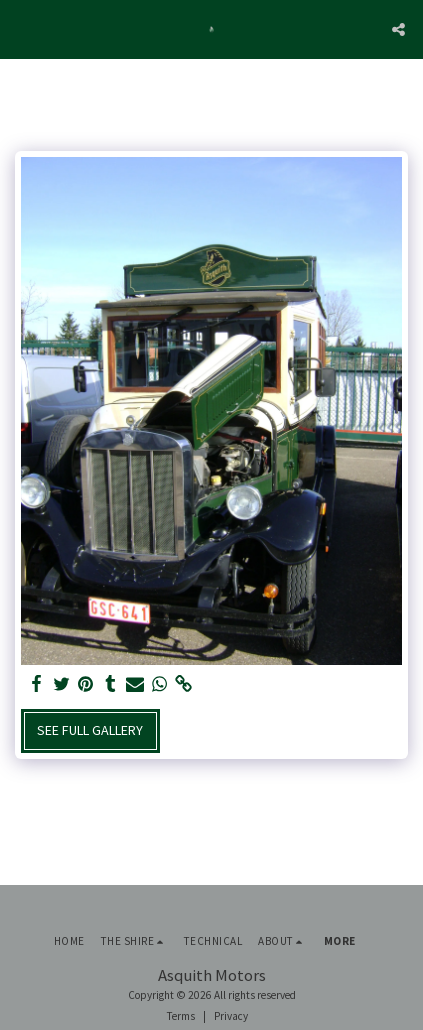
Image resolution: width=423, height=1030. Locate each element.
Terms (181, 1016)
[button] (22, 28)
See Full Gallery (90, 730)
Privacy (231, 1016)
